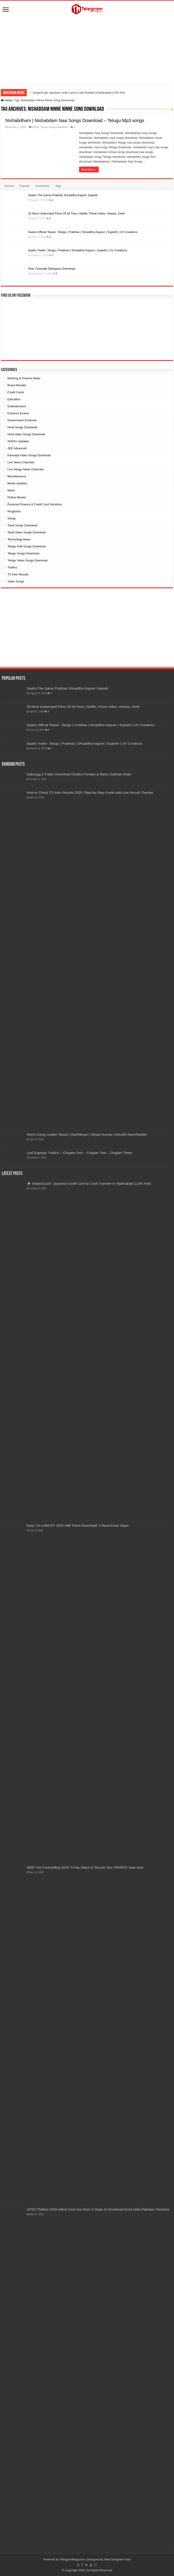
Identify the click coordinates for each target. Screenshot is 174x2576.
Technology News (19, 539)
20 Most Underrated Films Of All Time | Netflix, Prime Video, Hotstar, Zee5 (76, 213)
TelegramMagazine (72, 2559)
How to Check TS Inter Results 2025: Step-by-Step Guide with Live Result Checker (90, 792)
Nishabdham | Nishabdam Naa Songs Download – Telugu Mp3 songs (74, 120)
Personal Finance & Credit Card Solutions (34, 504)
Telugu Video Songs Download (27, 560)
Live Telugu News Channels (25, 469)
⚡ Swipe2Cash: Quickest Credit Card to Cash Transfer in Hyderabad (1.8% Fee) (77, 92)
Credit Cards (15, 392)
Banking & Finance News (23, 378)
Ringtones (14, 511)
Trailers (12, 567)
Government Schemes (22, 420)
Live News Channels (20, 462)
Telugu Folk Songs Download (26, 546)
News (11, 490)
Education (14, 399)
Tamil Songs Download (22, 525)
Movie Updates (17, 483)
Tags (58, 186)
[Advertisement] (87, 50)
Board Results (16, 385)
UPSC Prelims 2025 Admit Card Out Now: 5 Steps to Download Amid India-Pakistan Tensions (98, 2209)
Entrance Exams (18, 413)
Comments (42, 186)
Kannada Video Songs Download (29, 455)
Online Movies (16, 497)
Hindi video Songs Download (26, 434)
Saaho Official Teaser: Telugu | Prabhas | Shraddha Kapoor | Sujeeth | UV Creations (83, 232)
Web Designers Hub (117, 2559)
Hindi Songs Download (22, 427)
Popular (24, 186)
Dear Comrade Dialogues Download (51, 268)
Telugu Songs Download (53, 127)
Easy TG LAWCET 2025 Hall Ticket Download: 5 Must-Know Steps (78, 1525)
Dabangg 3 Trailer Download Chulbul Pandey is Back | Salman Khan (79, 774)
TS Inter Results (18, 574)
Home (6, 100)
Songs (35, 127)
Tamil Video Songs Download (26, 532)
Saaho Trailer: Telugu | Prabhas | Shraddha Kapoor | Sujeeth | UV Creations (77, 250)
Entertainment (16, 406)
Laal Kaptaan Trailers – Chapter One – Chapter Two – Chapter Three (79, 1153)
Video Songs (15, 581)
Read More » (89, 169)
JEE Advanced (17, 448)
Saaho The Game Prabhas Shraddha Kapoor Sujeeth (63, 195)
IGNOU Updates (18, 441)
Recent (9, 186)
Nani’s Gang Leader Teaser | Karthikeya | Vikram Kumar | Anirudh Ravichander (87, 1134)
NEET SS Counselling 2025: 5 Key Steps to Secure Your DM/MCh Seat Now (85, 1867)
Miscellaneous (16, 476)
